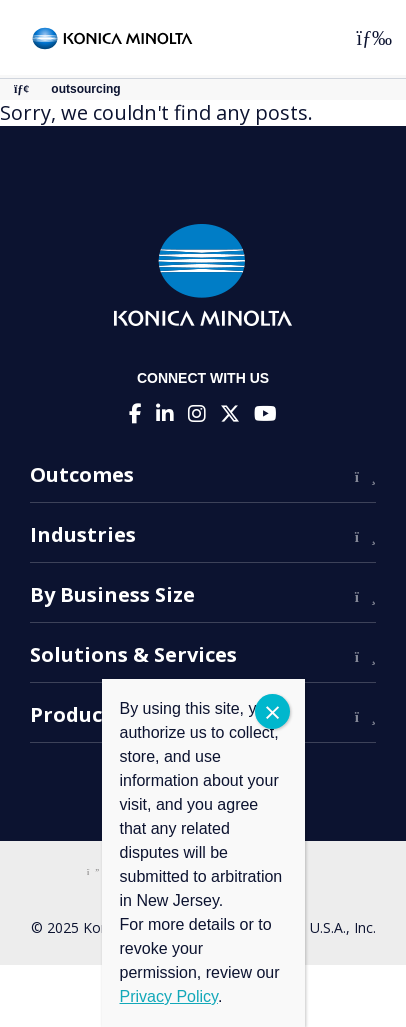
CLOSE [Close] (272, 711)
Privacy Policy (169, 996)
